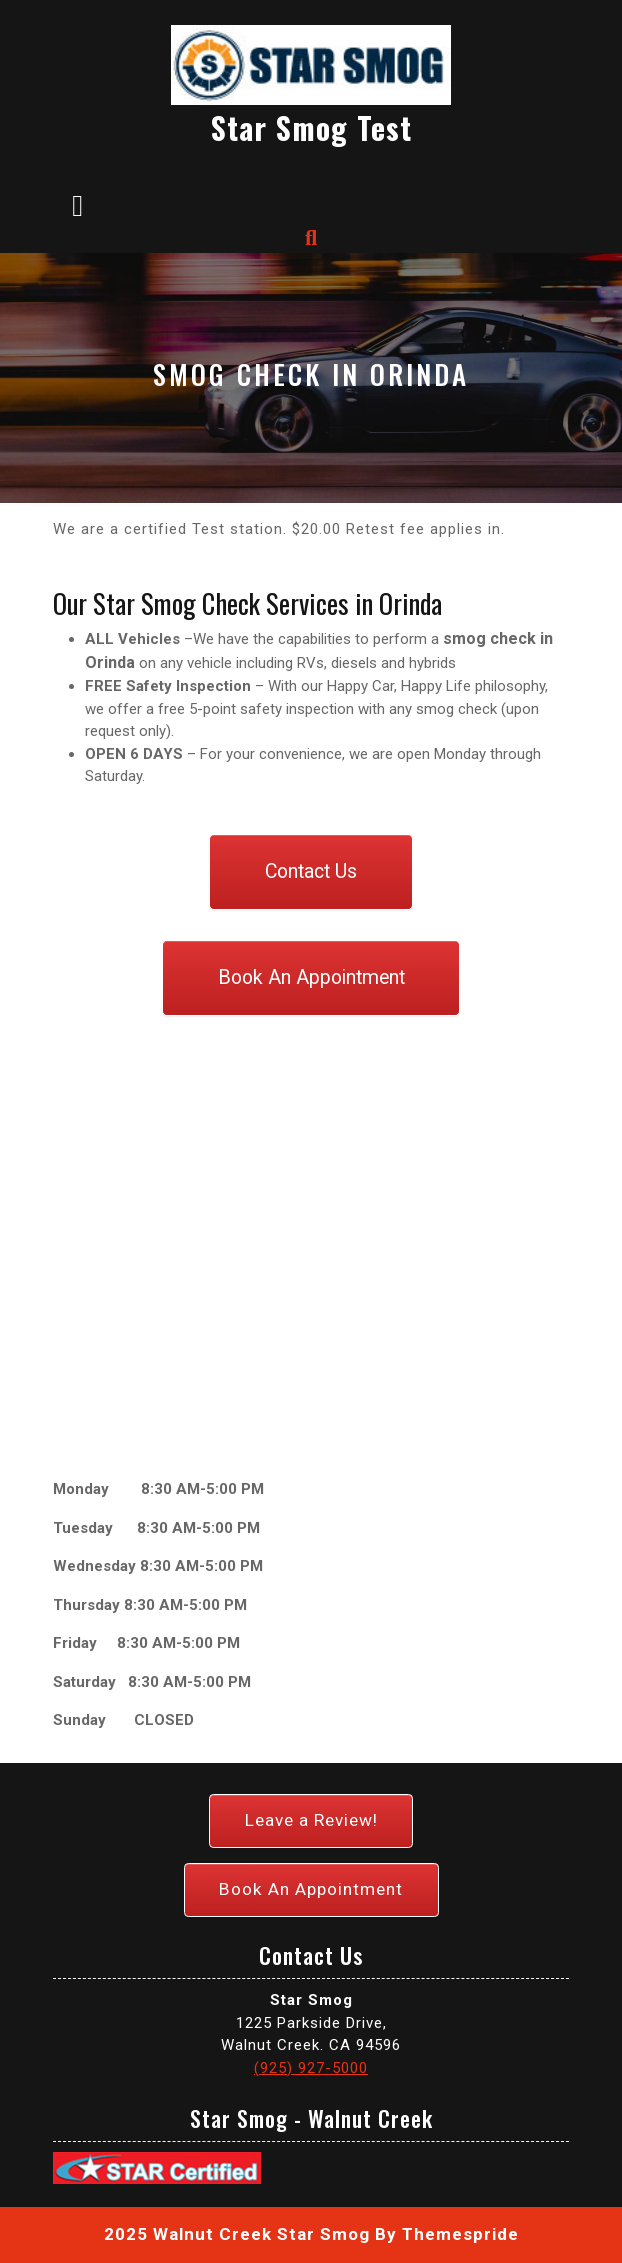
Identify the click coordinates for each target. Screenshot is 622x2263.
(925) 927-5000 (311, 2068)
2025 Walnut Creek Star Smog (237, 2234)
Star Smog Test (311, 127)
